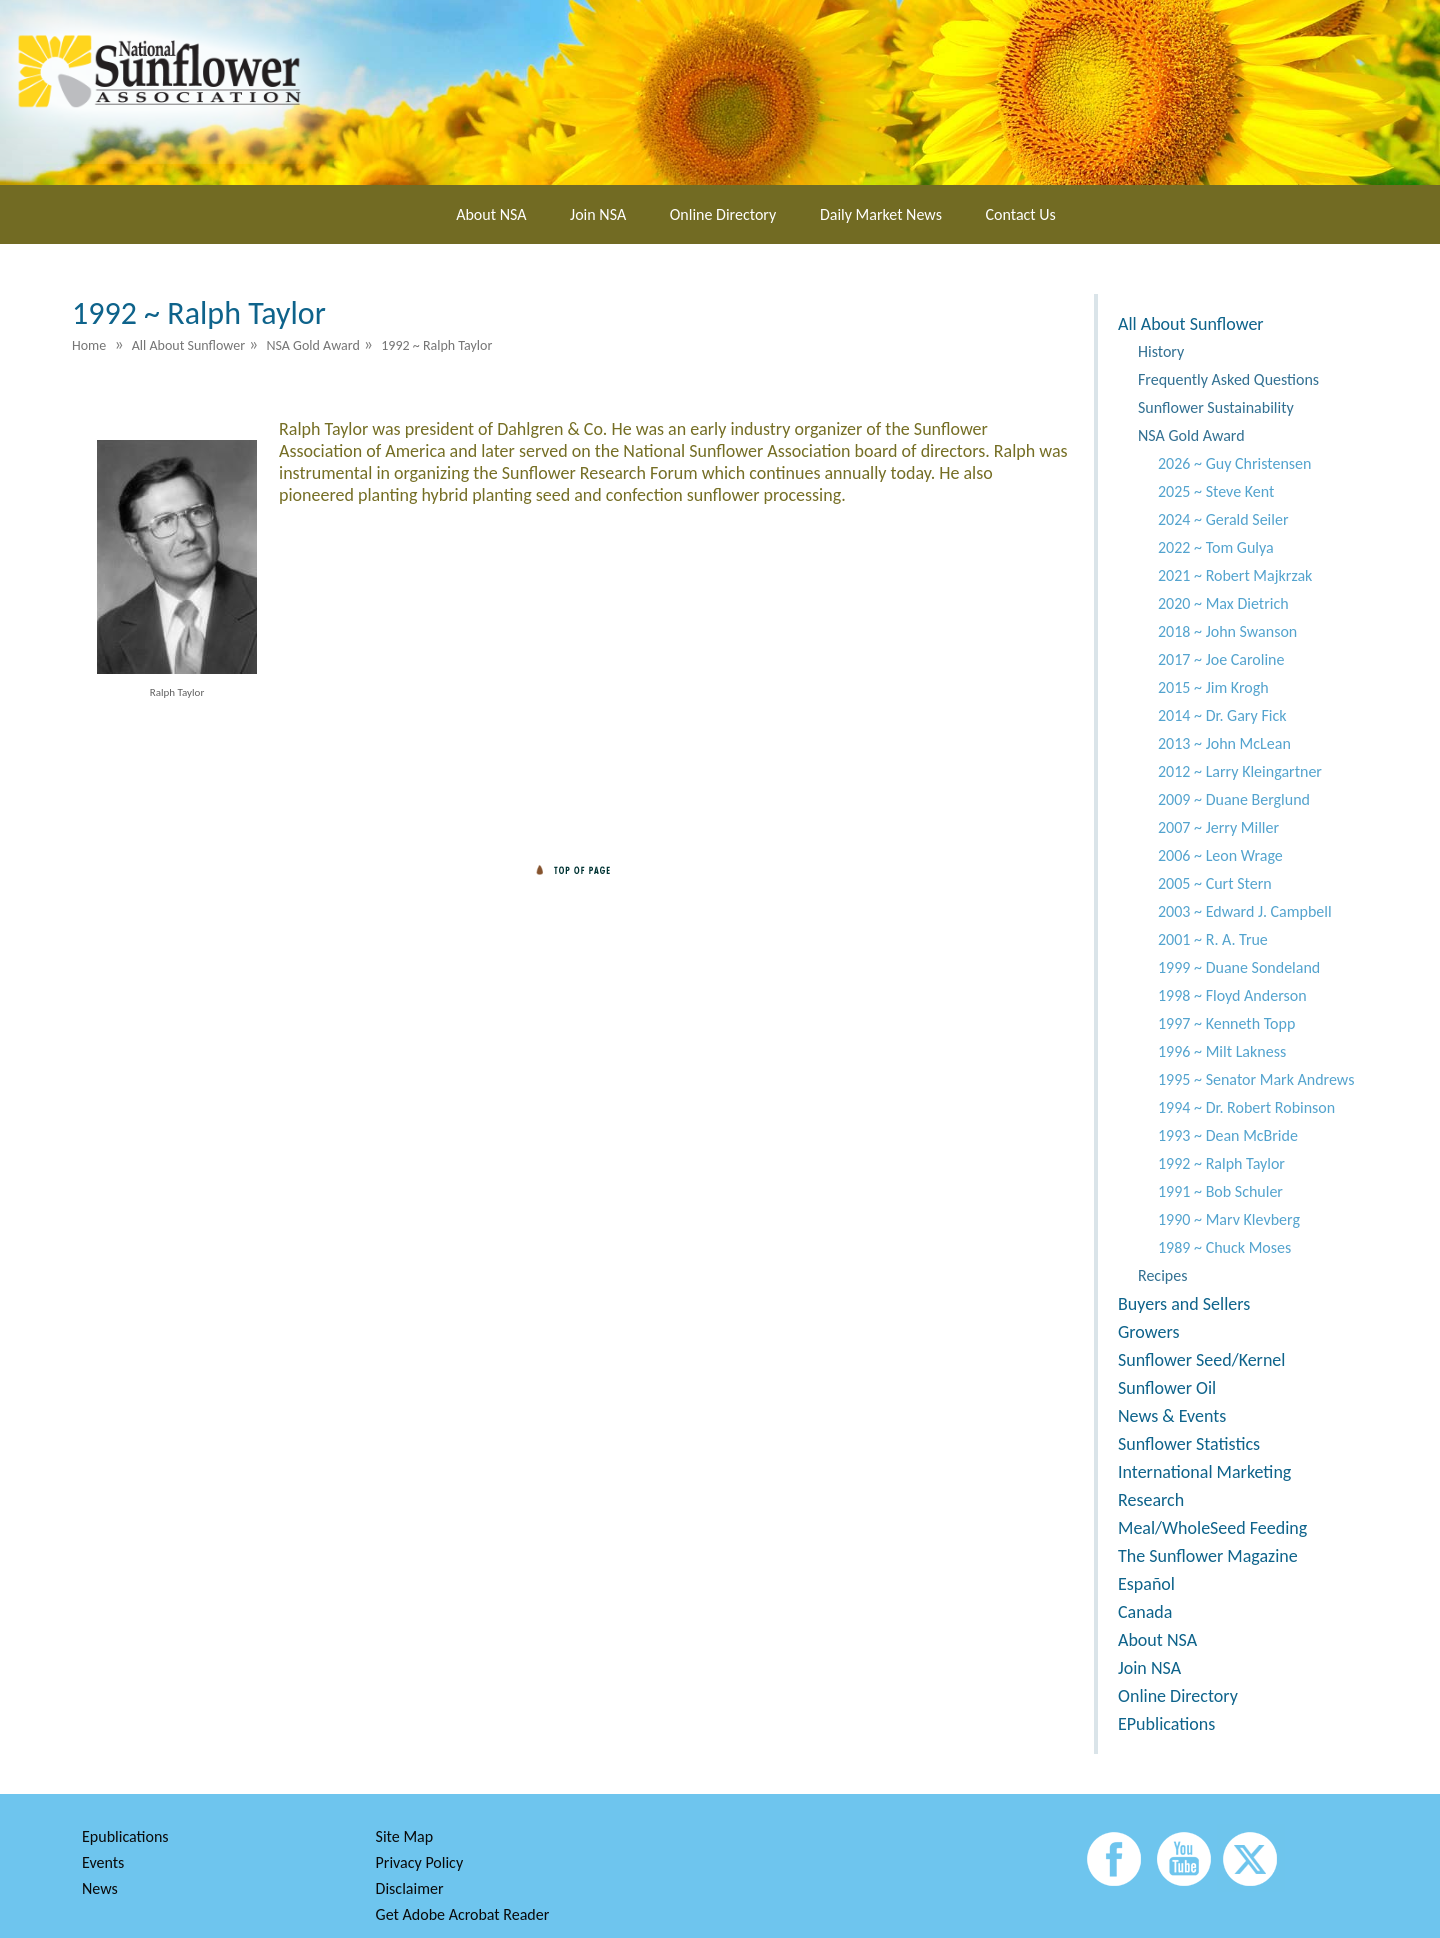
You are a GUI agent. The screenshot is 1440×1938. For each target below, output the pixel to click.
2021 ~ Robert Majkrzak (1235, 575)
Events (103, 1862)
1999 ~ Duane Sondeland (1239, 967)
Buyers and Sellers (1184, 1304)
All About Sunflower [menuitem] (188, 345)
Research (1151, 1500)
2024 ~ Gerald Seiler (1223, 519)
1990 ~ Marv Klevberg (1229, 1219)
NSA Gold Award (1191, 435)
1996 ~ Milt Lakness (1222, 1051)
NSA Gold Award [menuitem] (312, 345)
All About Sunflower (1191, 324)
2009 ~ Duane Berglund (1234, 799)
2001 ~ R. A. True (1213, 939)
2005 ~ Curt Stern (1215, 883)
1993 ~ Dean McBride (1228, 1135)
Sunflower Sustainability (1216, 407)
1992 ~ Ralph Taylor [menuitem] (436, 345)
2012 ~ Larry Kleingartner (1240, 771)
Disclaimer (410, 1888)
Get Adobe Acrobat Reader (463, 1914)
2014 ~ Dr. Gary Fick (1222, 715)
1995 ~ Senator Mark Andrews (1256, 1079)
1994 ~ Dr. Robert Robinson (1246, 1107)
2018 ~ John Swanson (1227, 631)
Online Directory (723, 214)
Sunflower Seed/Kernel (1201, 1360)
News (100, 1888)
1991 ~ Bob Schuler (1220, 1191)
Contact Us (1021, 214)
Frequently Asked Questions (1228, 379)
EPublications (1166, 1724)
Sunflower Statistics (1189, 1444)
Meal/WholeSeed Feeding (1212, 1528)
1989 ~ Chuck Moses (1224, 1247)
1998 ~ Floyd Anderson (1232, 995)
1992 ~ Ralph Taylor (1221, 1163)
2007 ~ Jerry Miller (1218, 827)
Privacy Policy (420, 1862)
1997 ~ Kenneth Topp (1226, 1023)
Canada (1145, 1612)
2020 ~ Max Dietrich (1223, 603)
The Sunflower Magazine (1208, 1556)
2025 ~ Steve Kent (1216, 491)
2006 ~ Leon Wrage (1220, 855)
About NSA (491, 214)
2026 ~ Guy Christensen (1234, 463)
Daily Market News (881, 214)
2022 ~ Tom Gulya (1216, 547)
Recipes (1162, 1275)
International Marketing (1204, 1472)
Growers (1148, 1332)
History (1161, 351)
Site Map (405, 1836)
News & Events (1172, 1416)
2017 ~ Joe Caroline (1221, 659)
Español (1146, 1584)
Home (89, 345)
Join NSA (598, 214)
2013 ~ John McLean (1224, 743)
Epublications (125, 1836)
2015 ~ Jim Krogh (1213, 687)
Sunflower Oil (1167, 1388)
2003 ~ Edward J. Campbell (1245, 911)
